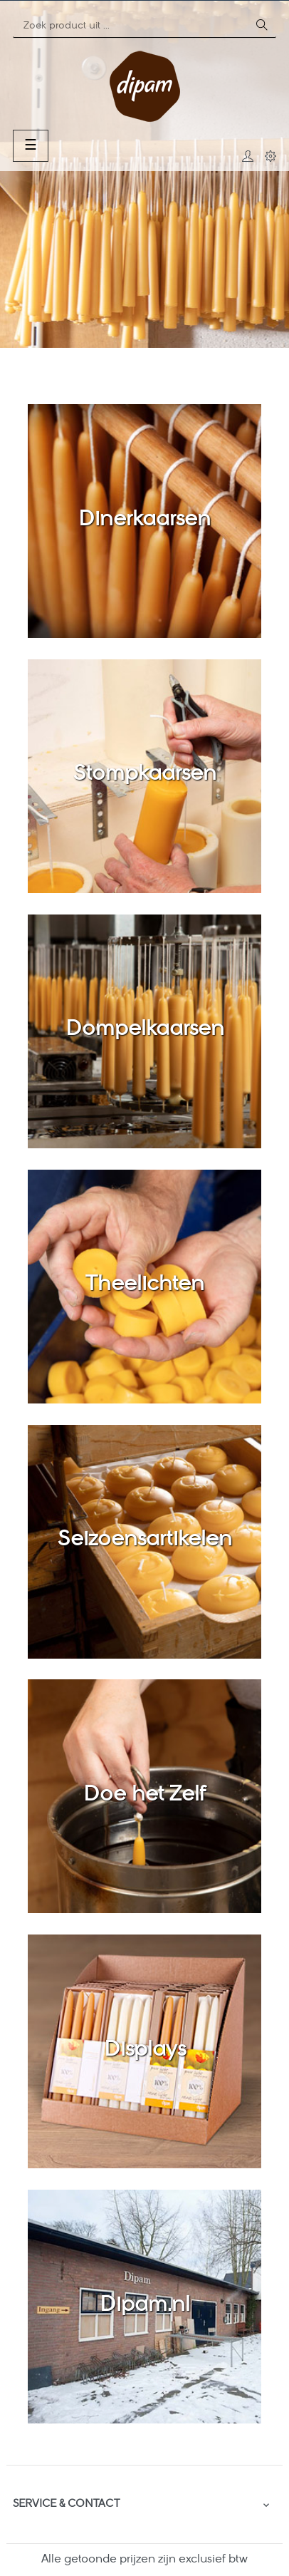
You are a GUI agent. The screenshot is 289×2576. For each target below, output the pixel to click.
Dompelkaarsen (144, 1030)
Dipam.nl (145, 2306)
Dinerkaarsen (144, 520)
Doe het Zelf (144, 1795)
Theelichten (144, 1285)
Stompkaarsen (144, 775)
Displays (145, 2050)
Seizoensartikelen (145, 1540)
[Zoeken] (130, 26)
